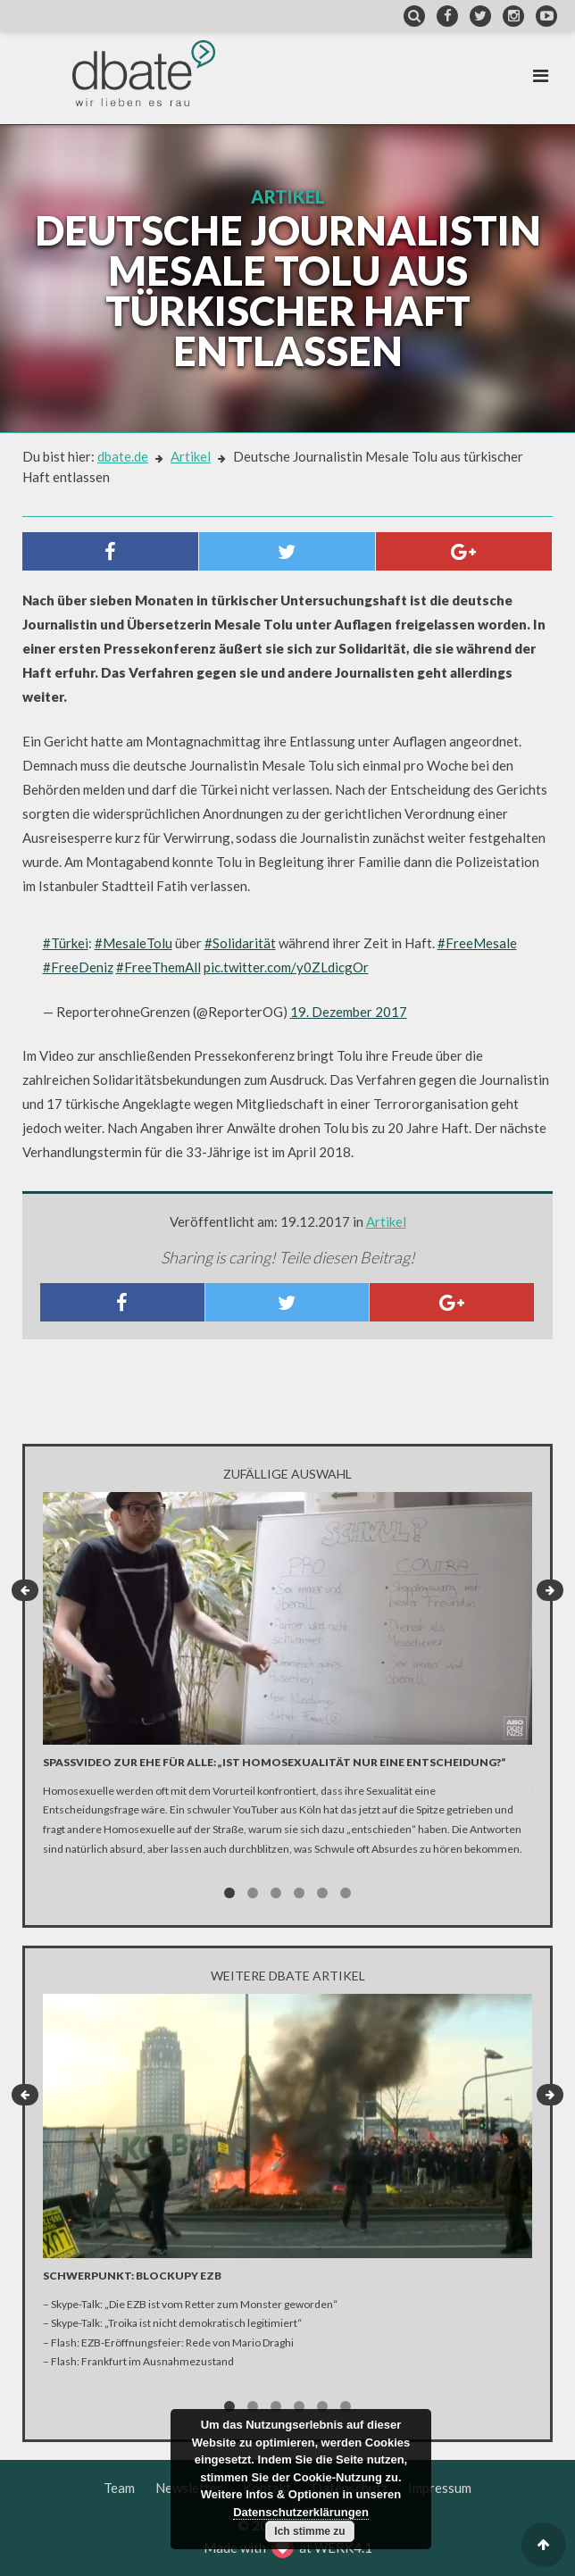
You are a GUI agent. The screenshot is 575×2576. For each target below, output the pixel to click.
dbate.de (122, 456)
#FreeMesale (477, 943)
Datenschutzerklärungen (301, 2512)
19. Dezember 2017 (348, 1012)
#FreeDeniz (78, 967)
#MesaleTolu (133, 943)
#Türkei (65, 943)
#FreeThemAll (158, 967)
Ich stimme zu (309, 2531)
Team (119, 2488)
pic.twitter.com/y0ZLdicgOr (286, 967)
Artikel (191, 456)
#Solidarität (240, 943)
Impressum (439, 2488)
